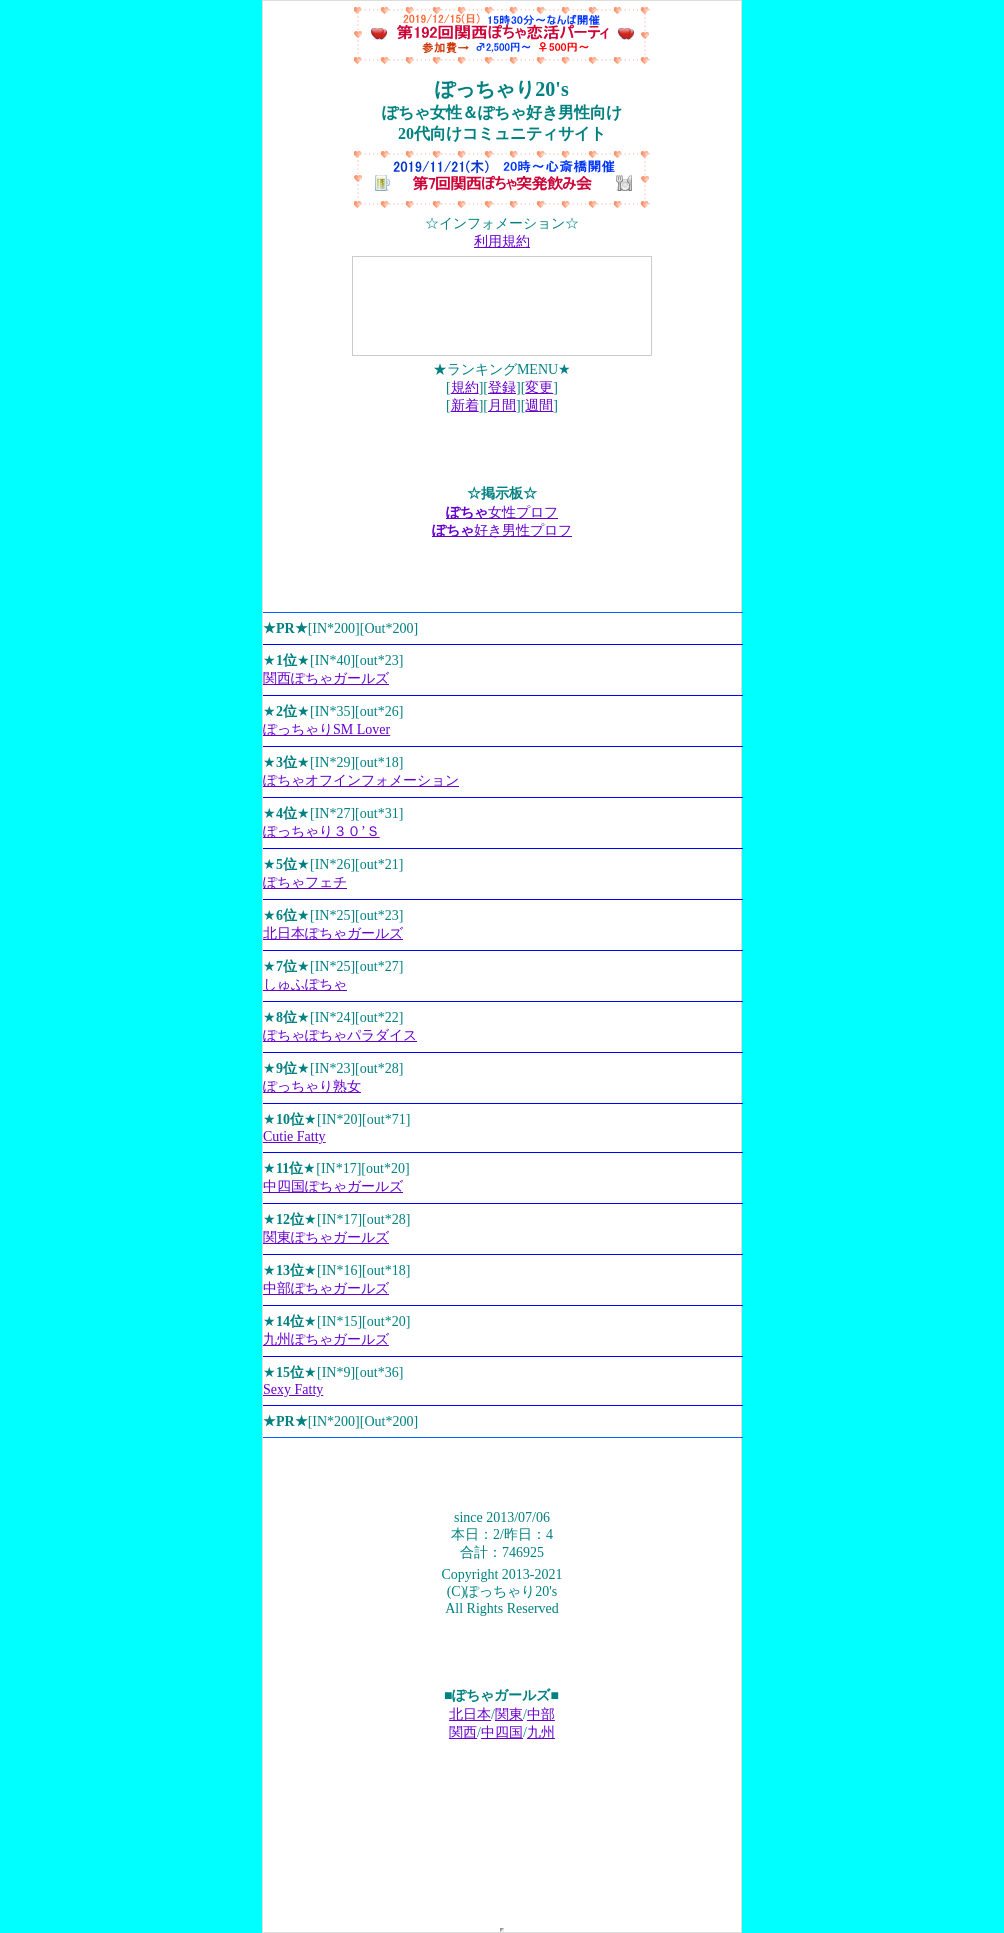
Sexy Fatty (293, 1389)
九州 (541, 1732)
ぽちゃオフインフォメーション (361, 780)
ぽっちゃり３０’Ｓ (321, 831)
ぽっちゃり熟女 (312, 1086)
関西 (463, 1732)
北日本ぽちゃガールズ (333, 933)
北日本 (470, 1714)
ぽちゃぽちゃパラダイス (340, 1035)
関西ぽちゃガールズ (326, 678)
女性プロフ (502, 512)
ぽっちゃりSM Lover (326, 729)
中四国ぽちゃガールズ (333, 1186)
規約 (465, 387)
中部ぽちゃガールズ (326, 1288)
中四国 (502, 1732)
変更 (539, 387)
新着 (465, 405)
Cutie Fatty (294, 1136)
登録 (502, 387)
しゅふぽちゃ (305, 984)
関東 (509, 1714)
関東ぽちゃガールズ (326, 1237)
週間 (539, 405)
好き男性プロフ (502, 530)
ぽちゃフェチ (305, 882)
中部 (541, 1714)
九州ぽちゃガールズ (326, 1339)
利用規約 (502, 241)
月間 (502, 405)
